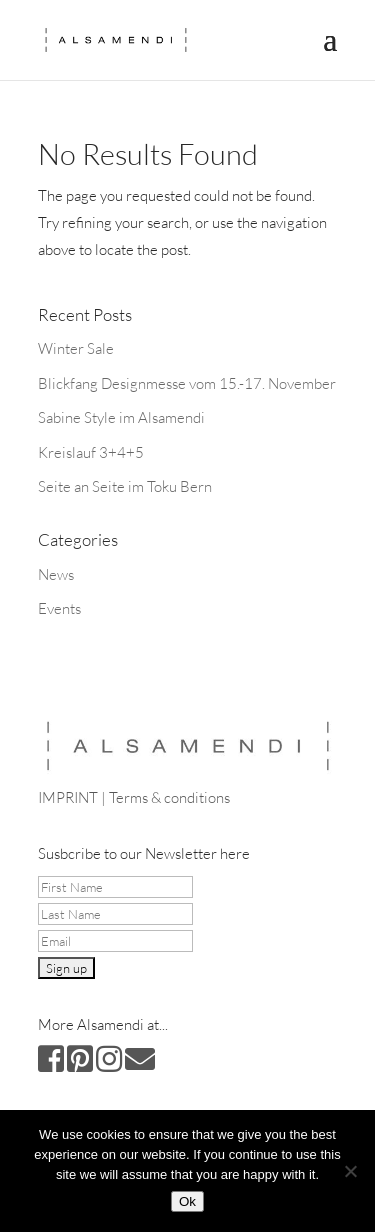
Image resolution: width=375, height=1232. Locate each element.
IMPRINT (68, 797)
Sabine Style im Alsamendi (121, 417)
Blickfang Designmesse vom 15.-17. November (187, 383)
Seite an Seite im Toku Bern (125, 486)
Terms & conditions (169, 797)
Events (59, 608)
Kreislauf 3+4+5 (91, 452)
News (56, 574)
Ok (187, 1201)
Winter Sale (76, 348)
